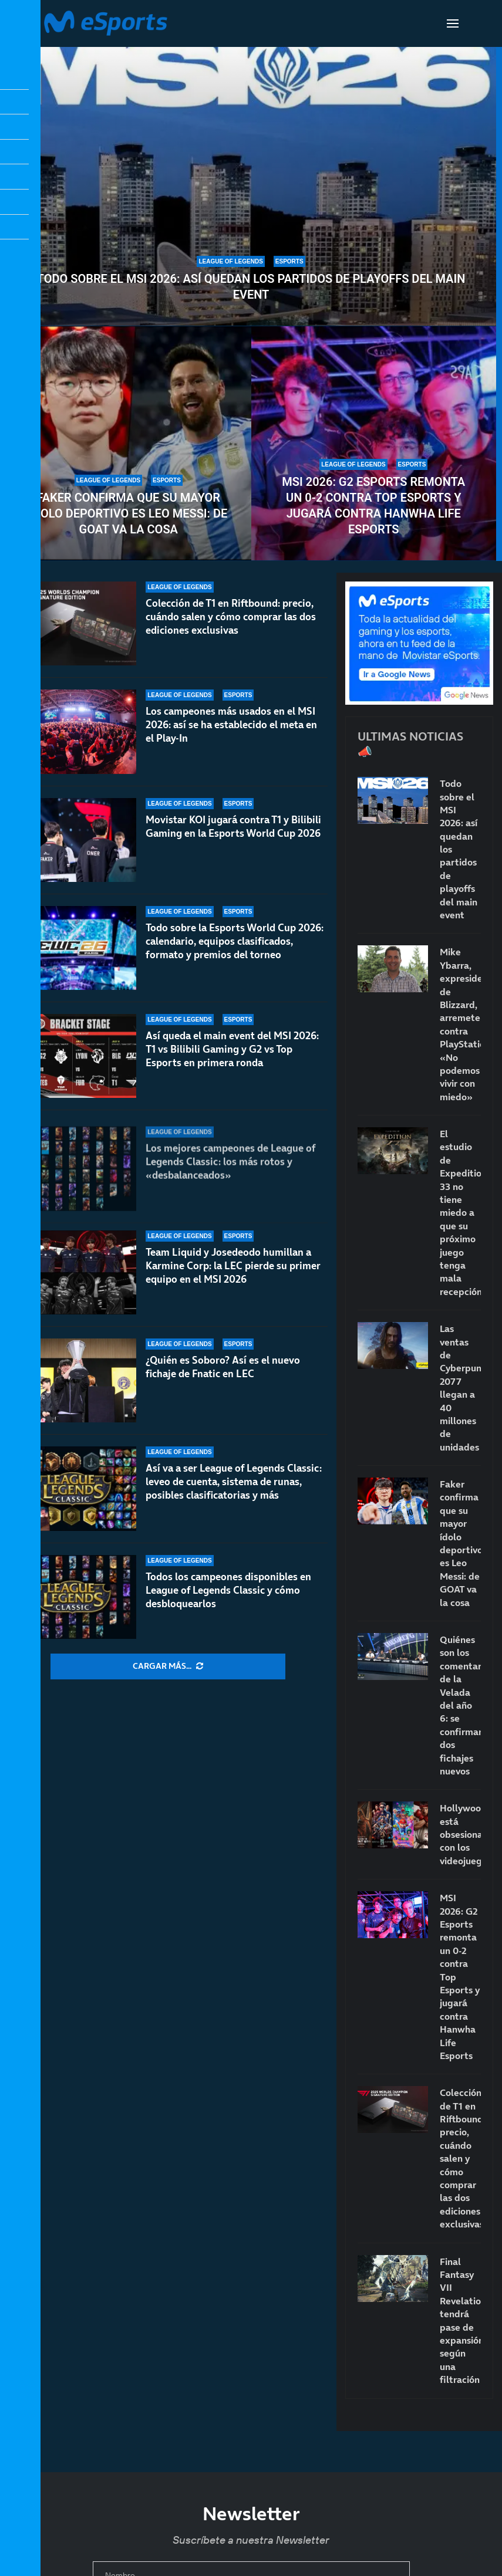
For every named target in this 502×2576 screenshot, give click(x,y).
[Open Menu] (453, 23)
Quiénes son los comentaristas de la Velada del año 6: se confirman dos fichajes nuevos (460, 1705)
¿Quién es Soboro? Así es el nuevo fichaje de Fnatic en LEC (223, 1367)
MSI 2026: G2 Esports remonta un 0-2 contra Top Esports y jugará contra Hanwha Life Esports (373, 505)
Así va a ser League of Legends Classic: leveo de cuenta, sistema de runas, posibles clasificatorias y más (234, 1481)
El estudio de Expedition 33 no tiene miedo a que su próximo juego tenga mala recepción (460, 1212)
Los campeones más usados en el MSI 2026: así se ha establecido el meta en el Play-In (231, 726)
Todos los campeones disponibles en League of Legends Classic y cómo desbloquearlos (228, 1590)
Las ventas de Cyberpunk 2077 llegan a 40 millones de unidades (460, 1387)
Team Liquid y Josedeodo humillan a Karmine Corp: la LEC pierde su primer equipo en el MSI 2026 (233, 1278)
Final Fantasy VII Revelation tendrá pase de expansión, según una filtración (460, 2320)
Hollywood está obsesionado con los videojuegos (460, 1834)
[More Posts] (167, 1666)
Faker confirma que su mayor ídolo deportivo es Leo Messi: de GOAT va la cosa (128, 513)
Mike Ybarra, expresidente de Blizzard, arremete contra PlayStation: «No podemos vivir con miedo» (460, 1024)
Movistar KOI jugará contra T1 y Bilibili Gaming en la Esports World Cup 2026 (233, 838)
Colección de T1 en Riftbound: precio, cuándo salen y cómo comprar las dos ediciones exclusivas (231, 616)
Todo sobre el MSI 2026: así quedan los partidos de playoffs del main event (251, 287)
